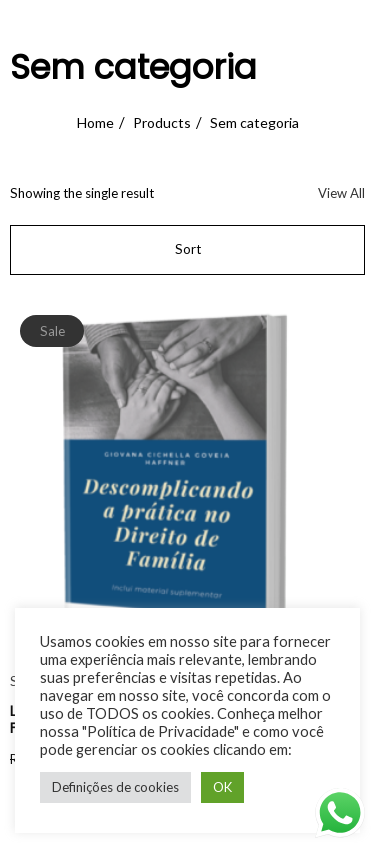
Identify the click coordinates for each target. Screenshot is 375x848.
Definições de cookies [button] (115, 787)
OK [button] (222, 787)
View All (341, 193)
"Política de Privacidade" (160, 731)
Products (162, 122)
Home (95, 122)
